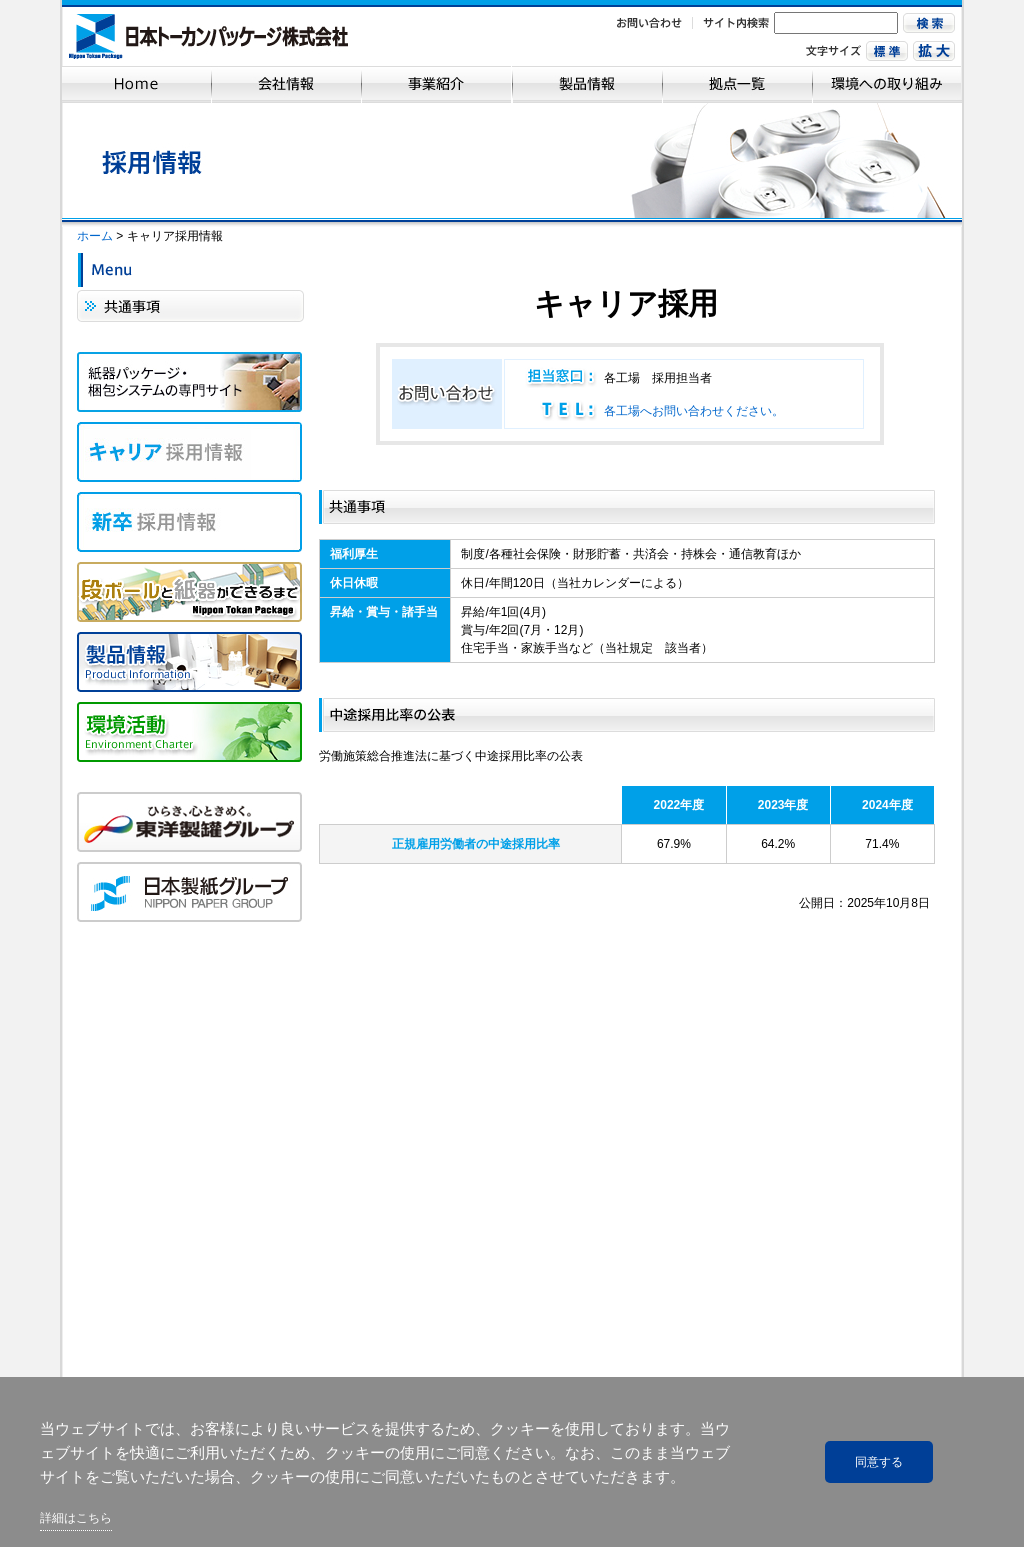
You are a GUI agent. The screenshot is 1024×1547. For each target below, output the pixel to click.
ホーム (95, 236)
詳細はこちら (76, 1518)
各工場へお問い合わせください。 (694, 411)
